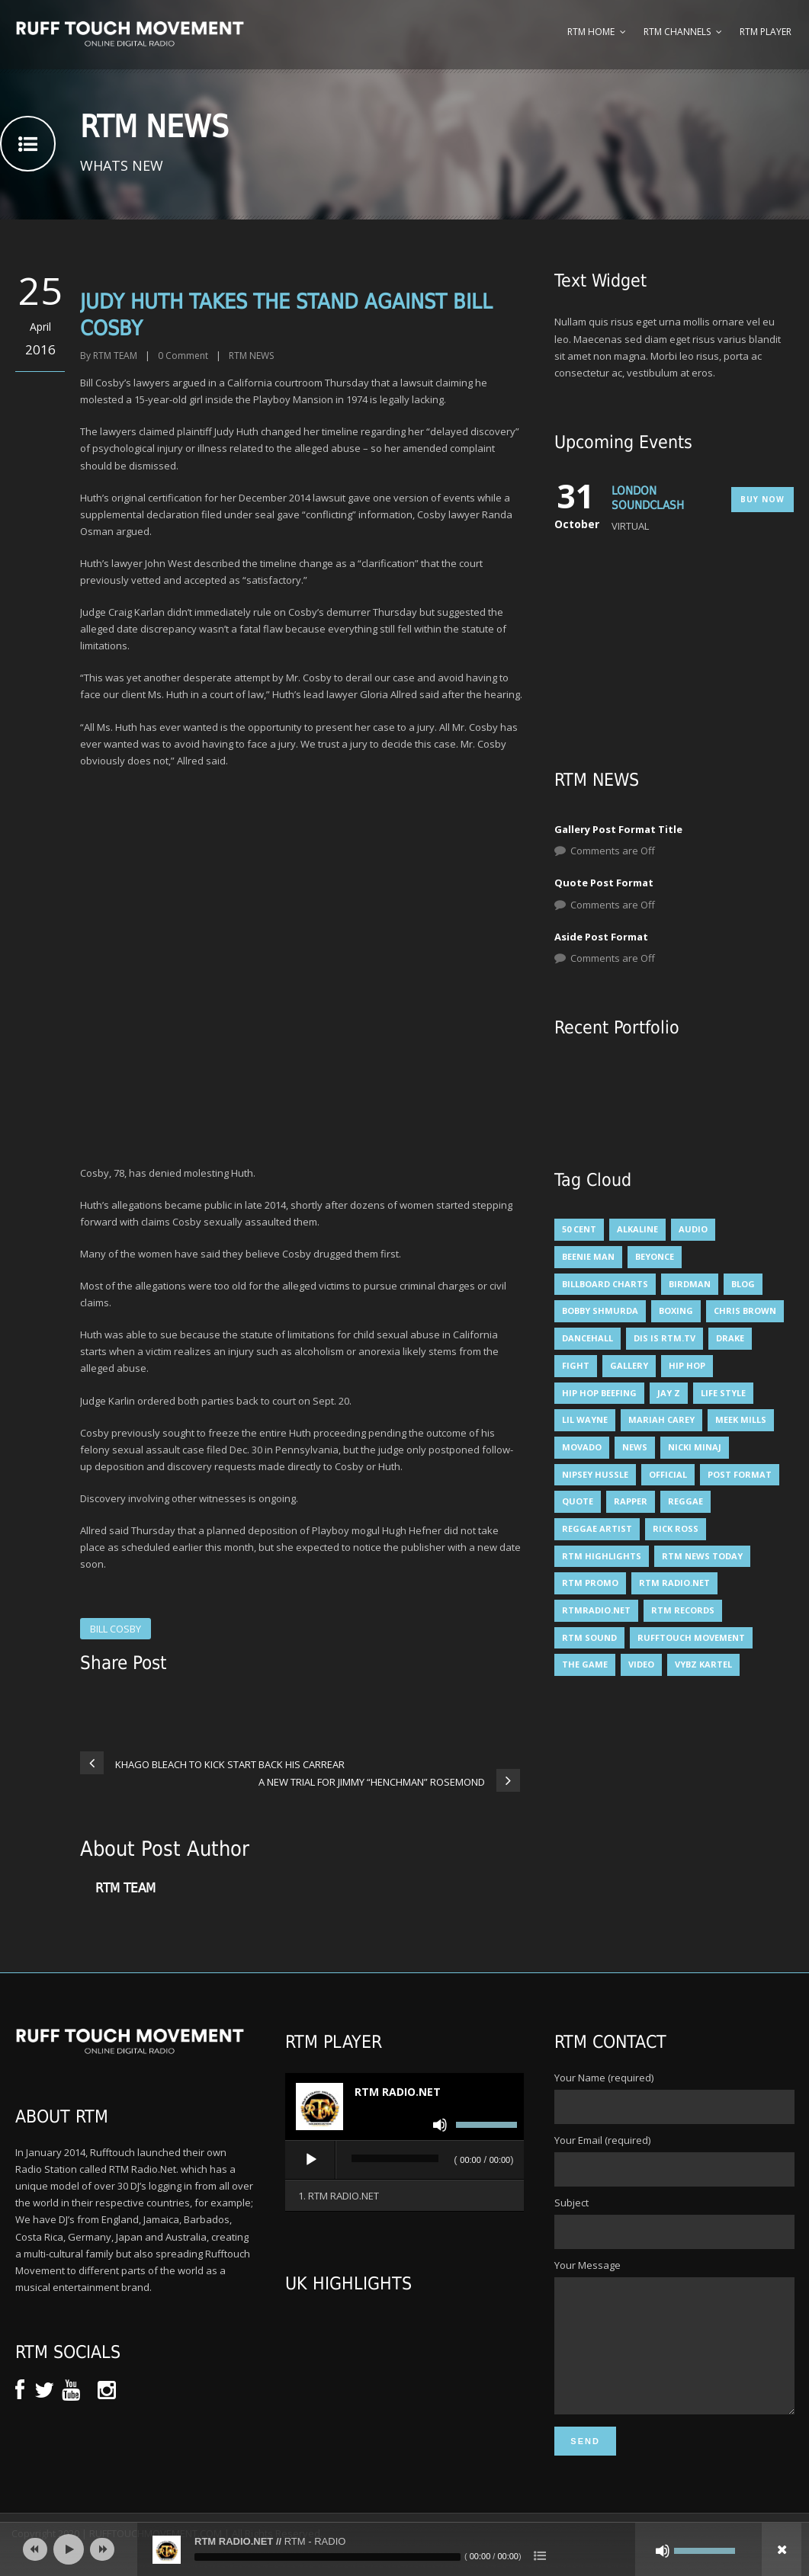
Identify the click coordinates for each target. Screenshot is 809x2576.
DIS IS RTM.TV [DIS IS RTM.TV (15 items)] (664, 1338)
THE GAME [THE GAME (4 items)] (585, 1664)
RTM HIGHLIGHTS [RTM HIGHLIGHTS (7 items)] (601, 1556)
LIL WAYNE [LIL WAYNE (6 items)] (585, 1419)
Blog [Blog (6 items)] (743, 1284)
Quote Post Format (603, 882)
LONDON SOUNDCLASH (648, 498)
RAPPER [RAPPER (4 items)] (630, 1501)
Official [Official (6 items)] (668, 1474)
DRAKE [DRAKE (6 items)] (730, 1338)
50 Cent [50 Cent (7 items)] (579, 1229)
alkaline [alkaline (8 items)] (637, 1229)
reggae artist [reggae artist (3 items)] (597, 1528)
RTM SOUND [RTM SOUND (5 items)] (589, 1637)
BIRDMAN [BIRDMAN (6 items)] (690, 1284)
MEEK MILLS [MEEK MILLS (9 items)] (740, 1419)
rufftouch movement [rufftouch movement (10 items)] (691, 1637)
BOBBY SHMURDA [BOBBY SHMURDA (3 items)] (600, 1310)
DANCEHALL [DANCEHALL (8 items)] (587, 1338)
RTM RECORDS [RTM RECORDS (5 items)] (682, 1610)
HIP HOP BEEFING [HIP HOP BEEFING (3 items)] (599, 1393)
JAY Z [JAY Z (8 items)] (668, 1393)
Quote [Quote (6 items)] (577, 1501)
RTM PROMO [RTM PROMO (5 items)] (590, 1582)
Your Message (674, 2350)
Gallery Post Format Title (618, 829)
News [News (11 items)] (634, 1447)
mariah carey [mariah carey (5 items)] (661, 1419)
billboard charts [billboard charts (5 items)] (605, 1284)
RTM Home (591, 31)
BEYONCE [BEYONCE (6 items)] (654, 1256)
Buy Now (762, 499)
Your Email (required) (674, 2160)
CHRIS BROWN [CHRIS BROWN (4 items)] (745, 1310)
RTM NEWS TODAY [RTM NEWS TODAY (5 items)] (702, 1556)
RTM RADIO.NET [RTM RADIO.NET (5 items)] (674, 1582)
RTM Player (765, 31)
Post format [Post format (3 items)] (740, 1474)
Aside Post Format (601, 937)
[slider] (395, 2158)
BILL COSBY (115, 1629)
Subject (674, 2222)
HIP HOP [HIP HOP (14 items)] (687, 1365)
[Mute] (440, 2124)
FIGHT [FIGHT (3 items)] (575, 1365)
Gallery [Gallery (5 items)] (629, 1365)
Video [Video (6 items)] (641, 1664)
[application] (405, 2161)
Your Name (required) (674, 2097)
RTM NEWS (251, 355)
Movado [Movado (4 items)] (582, 1447)
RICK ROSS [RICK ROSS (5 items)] (675, 1528)
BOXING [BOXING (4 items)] (676, 1310)
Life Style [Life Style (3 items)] (723, 1393)
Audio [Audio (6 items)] (693, 1229)
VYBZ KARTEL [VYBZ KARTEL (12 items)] (703, 1664)
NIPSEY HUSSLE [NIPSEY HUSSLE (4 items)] (595, 1474)
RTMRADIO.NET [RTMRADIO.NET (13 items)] (596, 1610)
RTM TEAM (115, 355)
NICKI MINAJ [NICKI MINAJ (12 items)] (694, 1447)
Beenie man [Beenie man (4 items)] (588, 1256)
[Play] (311, 2159)
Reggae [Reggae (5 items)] (685, 1501)
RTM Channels (677, 31)
